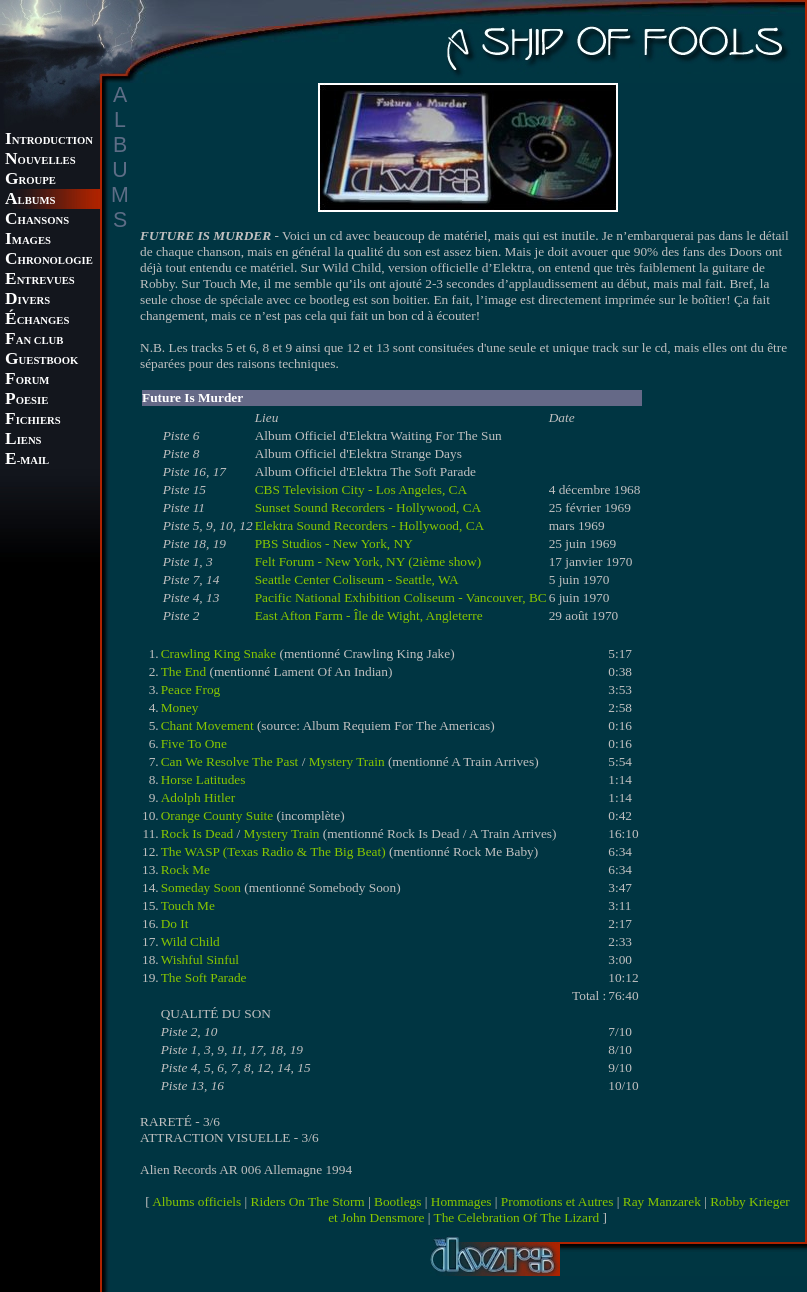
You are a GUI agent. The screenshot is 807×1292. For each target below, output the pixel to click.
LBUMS (30, 200)
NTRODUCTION (49, 140)
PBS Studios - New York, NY (334, 543)
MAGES (28, 240)
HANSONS (37, 220)
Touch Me (188, 905)
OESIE (26, 400)
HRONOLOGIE (49, 260)
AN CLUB (34, 340)
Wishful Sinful (200, 959)
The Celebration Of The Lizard (517, 1217)
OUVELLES (40, 160)
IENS (23, 440)
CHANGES (37, 320)
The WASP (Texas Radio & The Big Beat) (273, 851)
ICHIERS (33, 420)
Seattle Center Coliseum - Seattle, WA (357, 579)
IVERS (27, 300)
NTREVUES (40, 280)
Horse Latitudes (203, 779)
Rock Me (185, 869)
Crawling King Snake (219, 653)
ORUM (27, 380)
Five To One (194, 743)
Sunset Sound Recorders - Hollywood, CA (368, 507)
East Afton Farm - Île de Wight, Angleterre (369, 615)
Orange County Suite (217, 815)
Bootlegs (397, 1201)
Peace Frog (191, 689)
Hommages (461, 1201)
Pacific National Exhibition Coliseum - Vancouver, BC (401, 597)
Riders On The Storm (308, 1201)
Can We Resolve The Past (230, 761)
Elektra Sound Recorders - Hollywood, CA (370, 525)
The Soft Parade (204, 977)
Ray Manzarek (662, 1201)
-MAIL (27, 460)
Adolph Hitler (198, 797)
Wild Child (190, 941)
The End (184, 671)
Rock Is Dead (197, 833)
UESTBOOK (41, 360)
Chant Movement (207, 725)
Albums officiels (196, 1201)
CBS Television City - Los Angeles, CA (361, 489)
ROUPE (30, 180)
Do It (175, 923)
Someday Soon (201, 887)
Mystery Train (347, 761)
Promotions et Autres (557, 1201)
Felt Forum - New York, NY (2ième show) (368, 561)
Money (180, 707)
